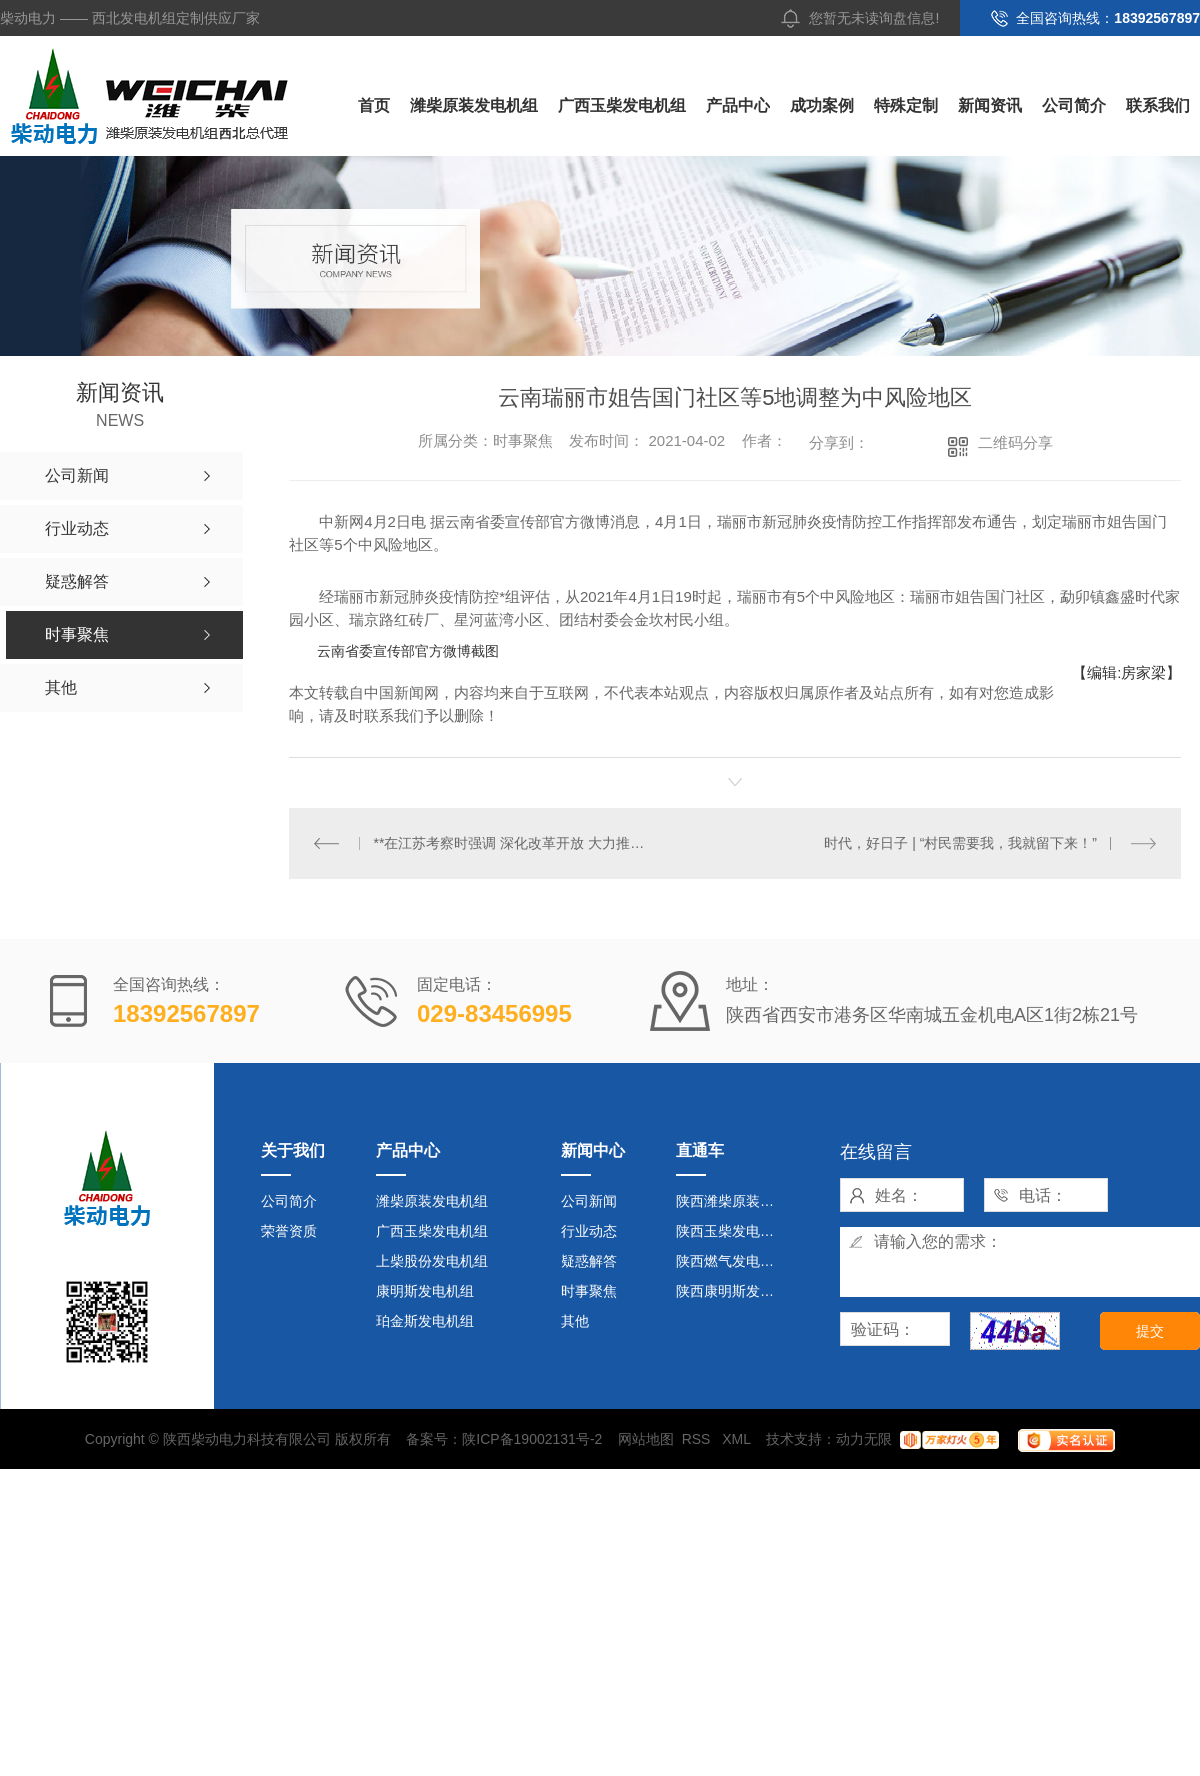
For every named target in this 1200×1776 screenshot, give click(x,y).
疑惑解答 (589, 1261)
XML (738, 1439)
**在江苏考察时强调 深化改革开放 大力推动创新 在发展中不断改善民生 (512, 843)
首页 (374, 105)
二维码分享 (1015, 442)
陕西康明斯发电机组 (733, 1291)
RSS (698, 1439)
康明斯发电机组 (425, 1291)
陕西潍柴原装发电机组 (733, 1201)
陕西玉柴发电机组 (732, 1231)
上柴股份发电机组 (432, 1261)
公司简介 (1074, 105)
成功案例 (822, 105)
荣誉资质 (289, 1231)
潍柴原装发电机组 (474, 105)
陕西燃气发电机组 (732, 1261)
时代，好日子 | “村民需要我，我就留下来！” (960, 843)
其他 (575, 1321)
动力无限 (864, 1439)
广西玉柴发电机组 (622, 105)
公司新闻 (589, 1201)
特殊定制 (906, 105)
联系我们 (1158, 105)
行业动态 (589, 1231)
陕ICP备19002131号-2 (532, 1439)
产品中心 (738, 105)
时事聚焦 (589, 1291)
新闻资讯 (990, 105)
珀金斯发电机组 (425, 1321)
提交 (1150, 1331)
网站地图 (646, 1439)
